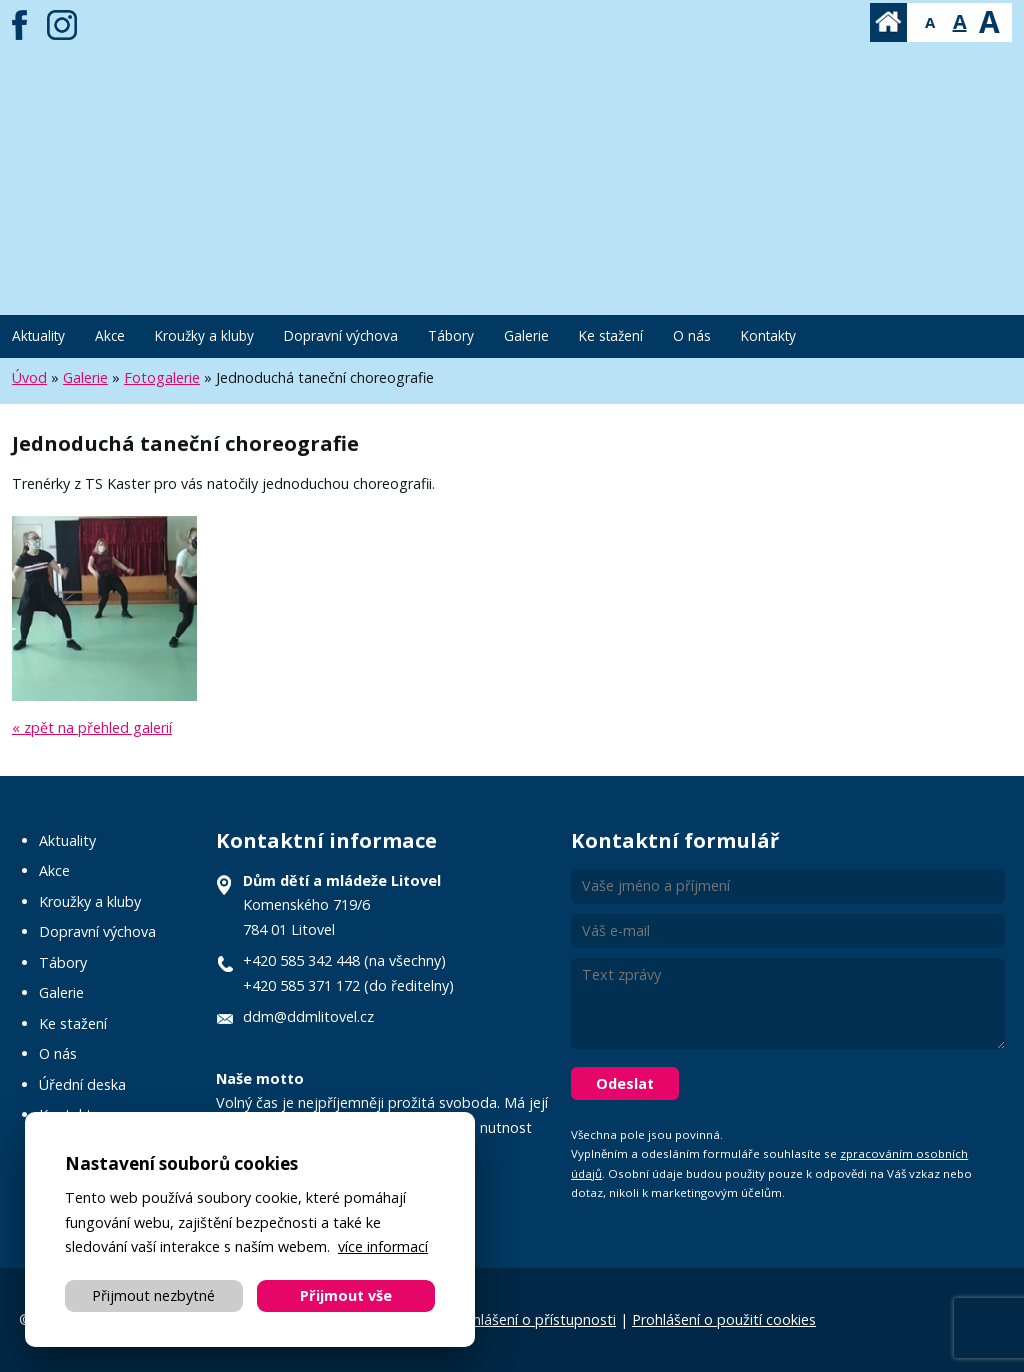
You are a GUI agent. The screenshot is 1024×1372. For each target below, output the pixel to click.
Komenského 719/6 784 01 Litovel (342, 905)
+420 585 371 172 (301, 985)
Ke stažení (611, 335)
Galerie (526, 335)
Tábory (451, 335)
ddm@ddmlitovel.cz (308, 1016)
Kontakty (768, 335)
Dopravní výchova (341, 335)
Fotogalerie (162, 377)
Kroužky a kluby (204, 335)
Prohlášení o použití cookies (724, 1319)
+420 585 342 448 (301, 960)
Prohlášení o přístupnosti (533, 1319)
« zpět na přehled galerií (92, 727)
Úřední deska (82, 1084)
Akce (110, 335)
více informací (383, 1246)
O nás (692, 335)
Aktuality (38, 335)
